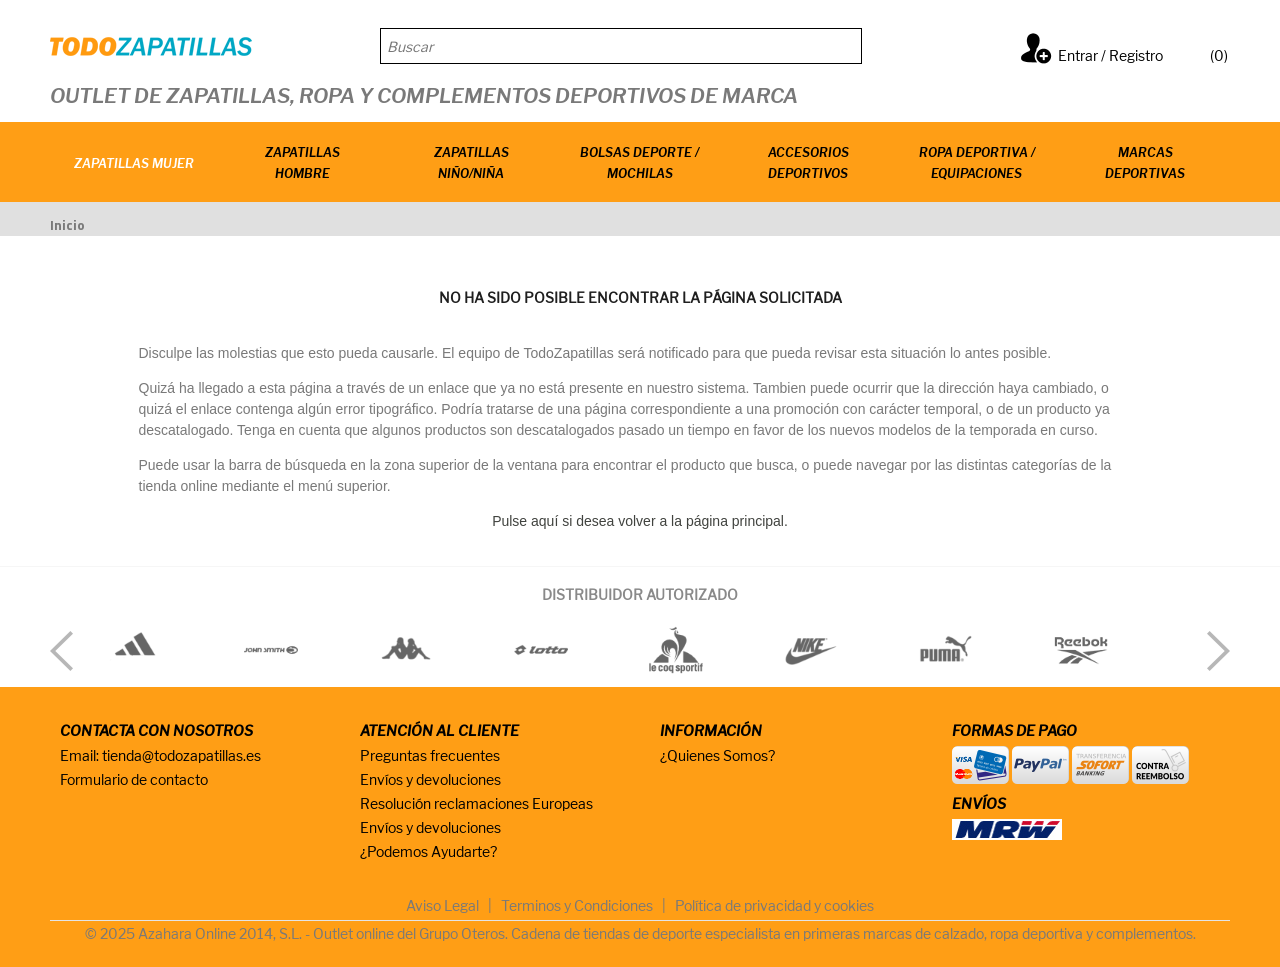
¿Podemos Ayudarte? (428, 851)
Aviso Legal (442, 905)
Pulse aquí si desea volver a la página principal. (640, 521)
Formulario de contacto (134, 779)
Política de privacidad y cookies (774, 905)
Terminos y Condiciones (577, 905)
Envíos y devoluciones (430, 779)
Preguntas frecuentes (430, 755)
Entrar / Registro (1110, 55)
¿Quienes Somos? (717, 755)
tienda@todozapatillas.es (181, 755)
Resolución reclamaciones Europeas (476, 803)
